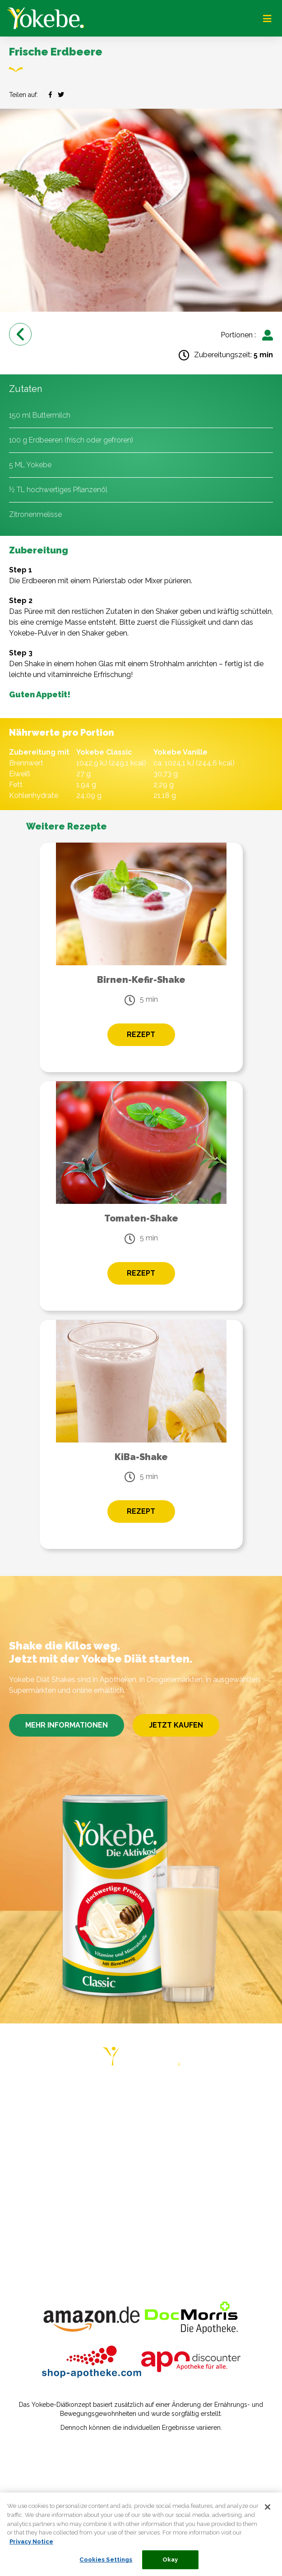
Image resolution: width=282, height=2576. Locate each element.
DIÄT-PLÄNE (32, 2111)
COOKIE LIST (33, 2252)
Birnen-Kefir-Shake (141, 979)
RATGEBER (30, 2129)
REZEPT (141, 1034)
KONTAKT (28, 2199)
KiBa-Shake (141, 1457)
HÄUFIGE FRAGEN (42, 2182)
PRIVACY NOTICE (40, 2217)
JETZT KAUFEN (176, 1725)
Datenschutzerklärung (47, 2471)
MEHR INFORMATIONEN (66, 1725)
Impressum (29, 2458)
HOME (21, 2094)
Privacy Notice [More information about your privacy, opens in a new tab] (31, 2544)
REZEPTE (27, 2164)
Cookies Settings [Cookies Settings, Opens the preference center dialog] (105, 2563)
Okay (170, 2563)
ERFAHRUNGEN (38, 2147)
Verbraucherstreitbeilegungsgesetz (69, 2484)
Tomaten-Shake (141, 1218)
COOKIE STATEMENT (47, 2234)
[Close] (267, 2511)
